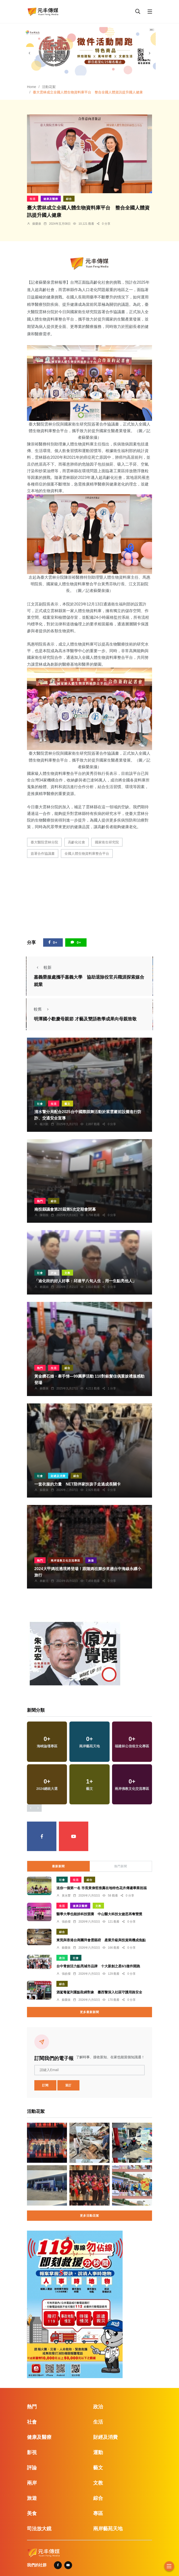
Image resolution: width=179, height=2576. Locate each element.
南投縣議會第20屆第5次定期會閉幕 (65, 1209)
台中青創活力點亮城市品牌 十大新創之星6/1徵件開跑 (98, 1966)
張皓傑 (66, 1921)
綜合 (69, 198)
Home (31, 87)
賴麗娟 (44, 1287)
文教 (67, 1272)
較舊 (42, 1009)
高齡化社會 (76, 842)
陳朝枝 (44, 1215)
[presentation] (29, 53)
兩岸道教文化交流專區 (65, 1560)
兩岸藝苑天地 (108, 2528)
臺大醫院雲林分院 (44, 842)
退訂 (68, 2085)
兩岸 (32, 2483)
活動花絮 (49, 87)
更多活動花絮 (89, 2215)
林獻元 (44, 1581)
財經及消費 (58, 1475)
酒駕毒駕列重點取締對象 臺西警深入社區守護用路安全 (99, 1992)
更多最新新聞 (89, 2012)
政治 (62, 1958)
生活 (33, 198)
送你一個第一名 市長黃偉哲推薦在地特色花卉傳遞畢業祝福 (101, 1888)
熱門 (40, 1201)
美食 (32, 2513)
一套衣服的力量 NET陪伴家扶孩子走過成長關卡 (77, 1484)
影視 (32, 2452)
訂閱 (45, 2085)
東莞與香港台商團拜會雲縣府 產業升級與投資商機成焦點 (101, 1940)
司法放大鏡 (39, 2528)
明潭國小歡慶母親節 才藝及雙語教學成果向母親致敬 (85, 1019)
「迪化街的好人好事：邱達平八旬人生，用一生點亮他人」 (85, 1281)
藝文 (67, 1103)
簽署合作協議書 (43, 853)
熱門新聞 (120, 1866)
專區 (98, 2513)
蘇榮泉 (36, 223)
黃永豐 (66, 1895)
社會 (40, 1103)
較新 (42, 967)
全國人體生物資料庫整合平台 (86, 853)
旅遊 (91, 1560)
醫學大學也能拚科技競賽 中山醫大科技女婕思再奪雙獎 (99, 1914)
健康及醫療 (50, 198)
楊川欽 (44, 1124)
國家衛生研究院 (107, 842)
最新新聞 (58, 1866)
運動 (98, 2452)
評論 (54, 1272)
